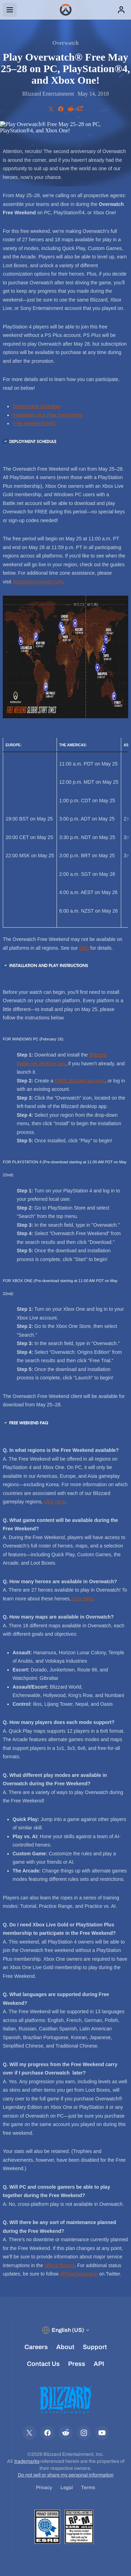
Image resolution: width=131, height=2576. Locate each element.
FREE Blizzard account (79, 1080)
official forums (59, 2265)
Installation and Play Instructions (48, 415)
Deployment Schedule (36, 406)
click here (54, 1501)
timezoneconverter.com (38, 581)
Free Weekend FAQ (34, 423)
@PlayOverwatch (78, 2274)
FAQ (84, 948)
